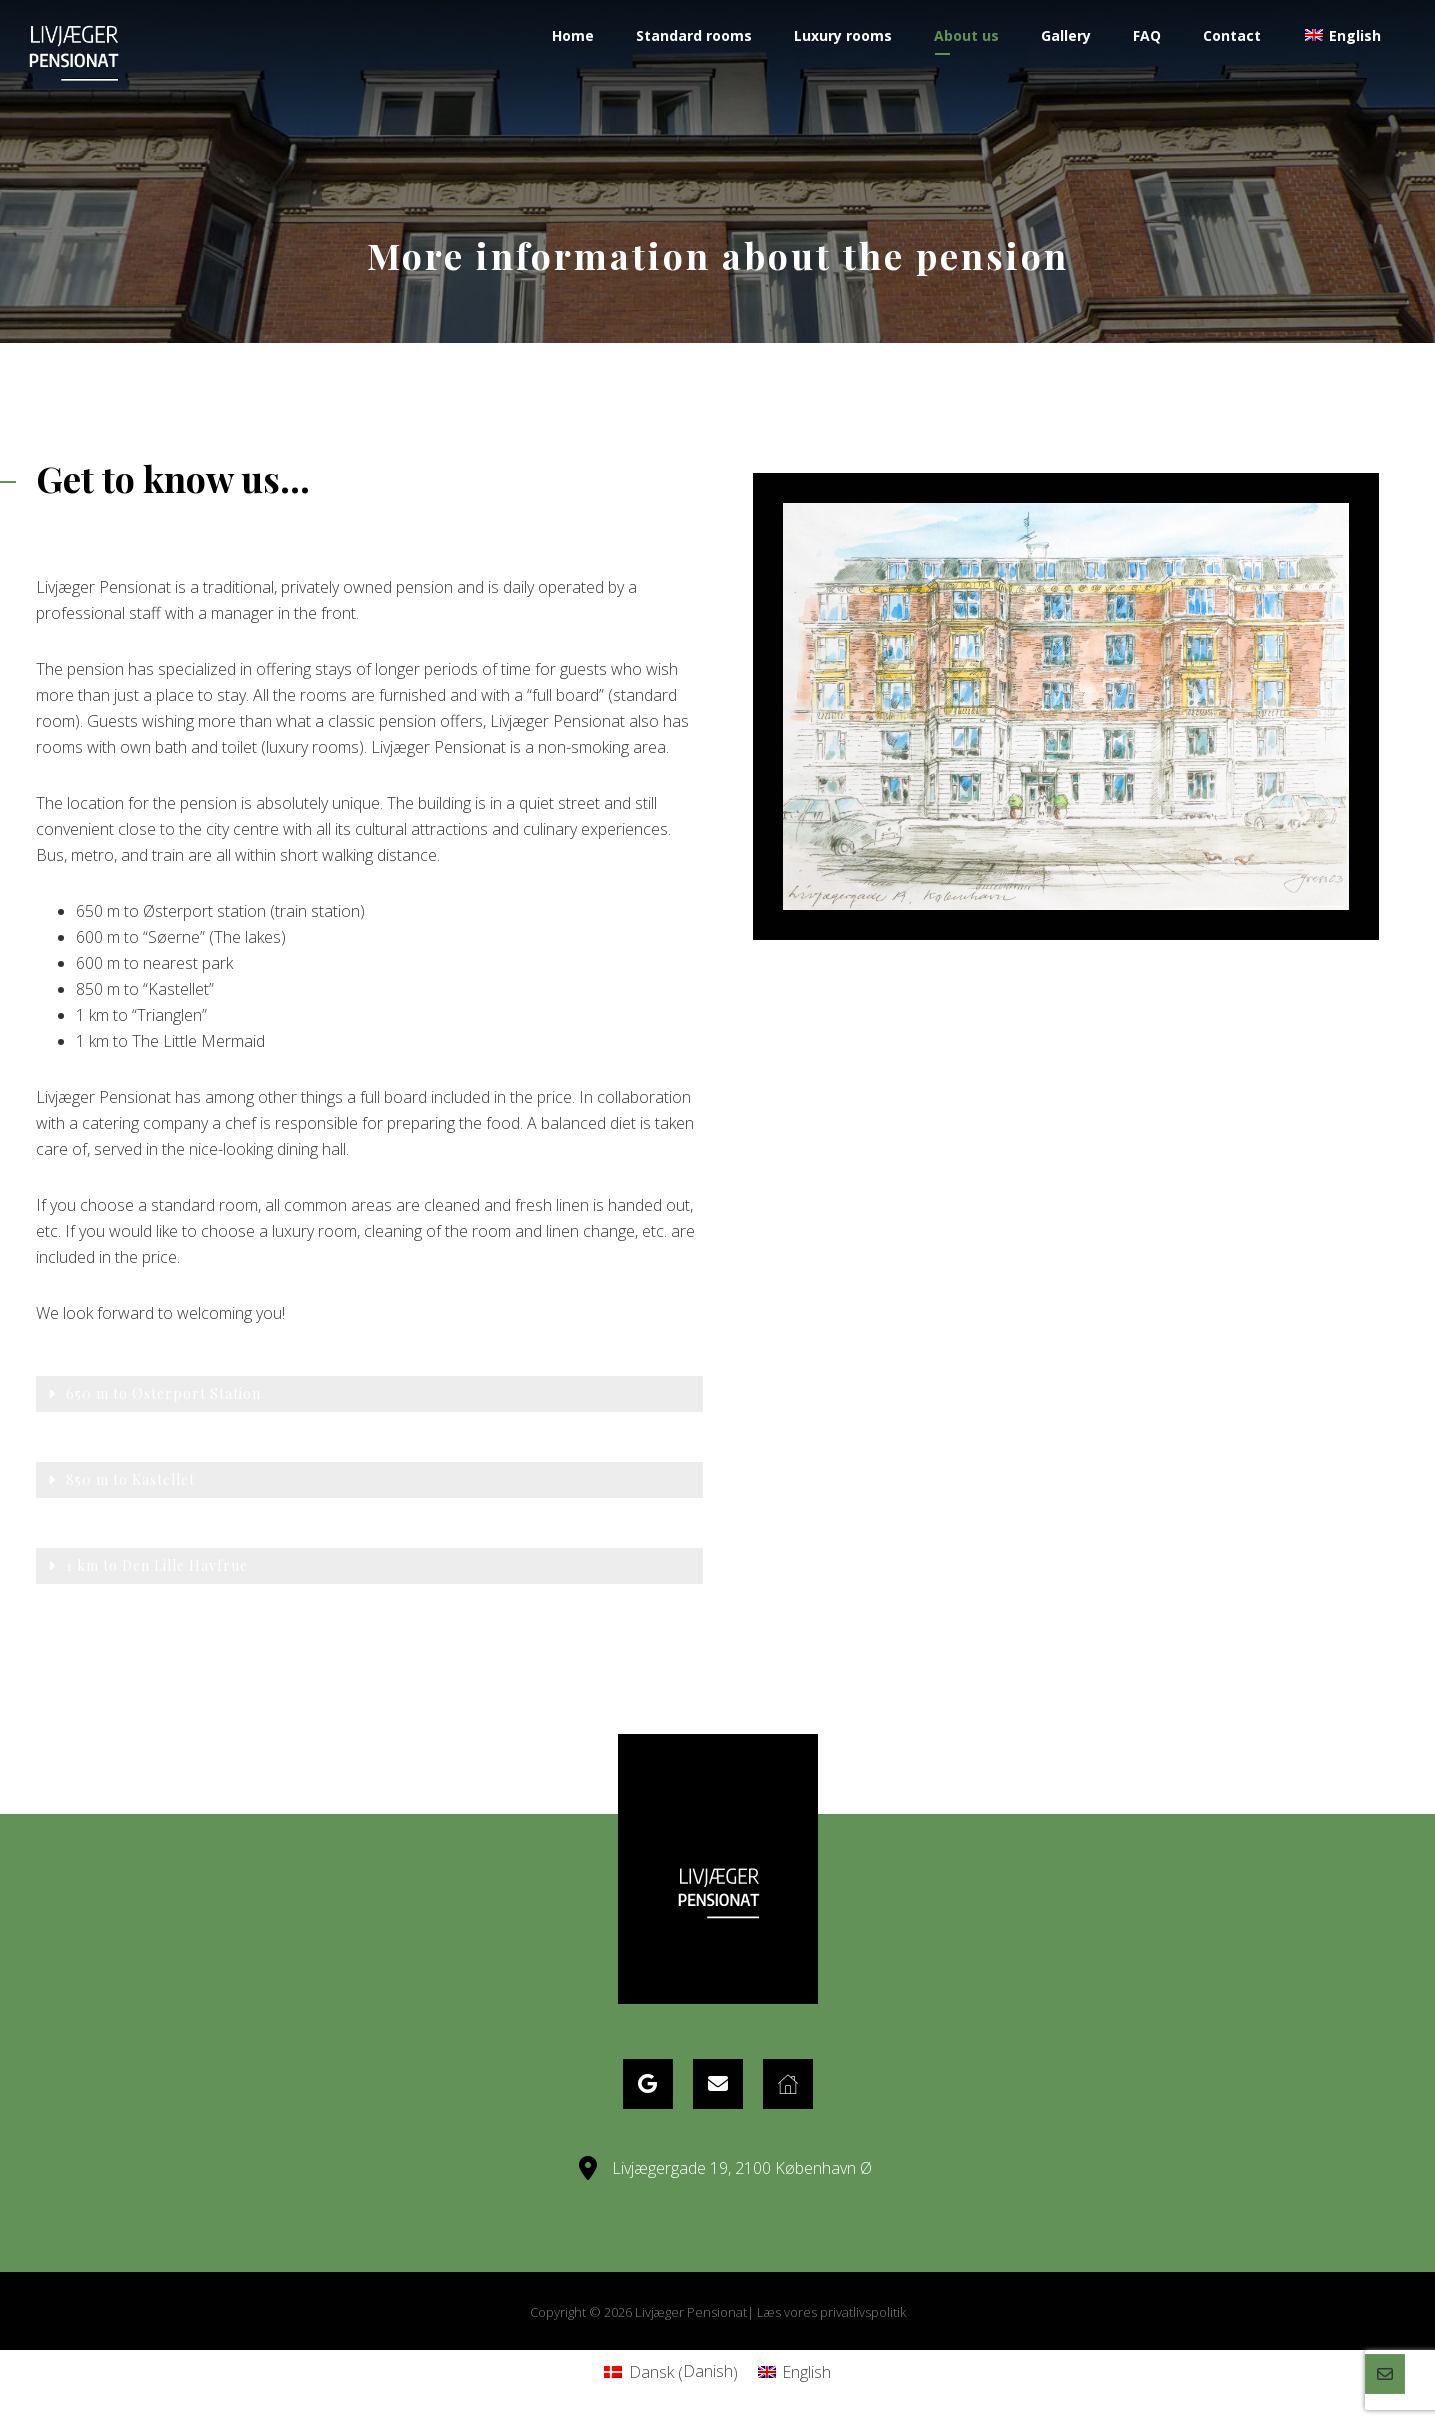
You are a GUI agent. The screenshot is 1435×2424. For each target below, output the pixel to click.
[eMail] (718, 2084)
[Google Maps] (648, 2084)
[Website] (788, 2084)
